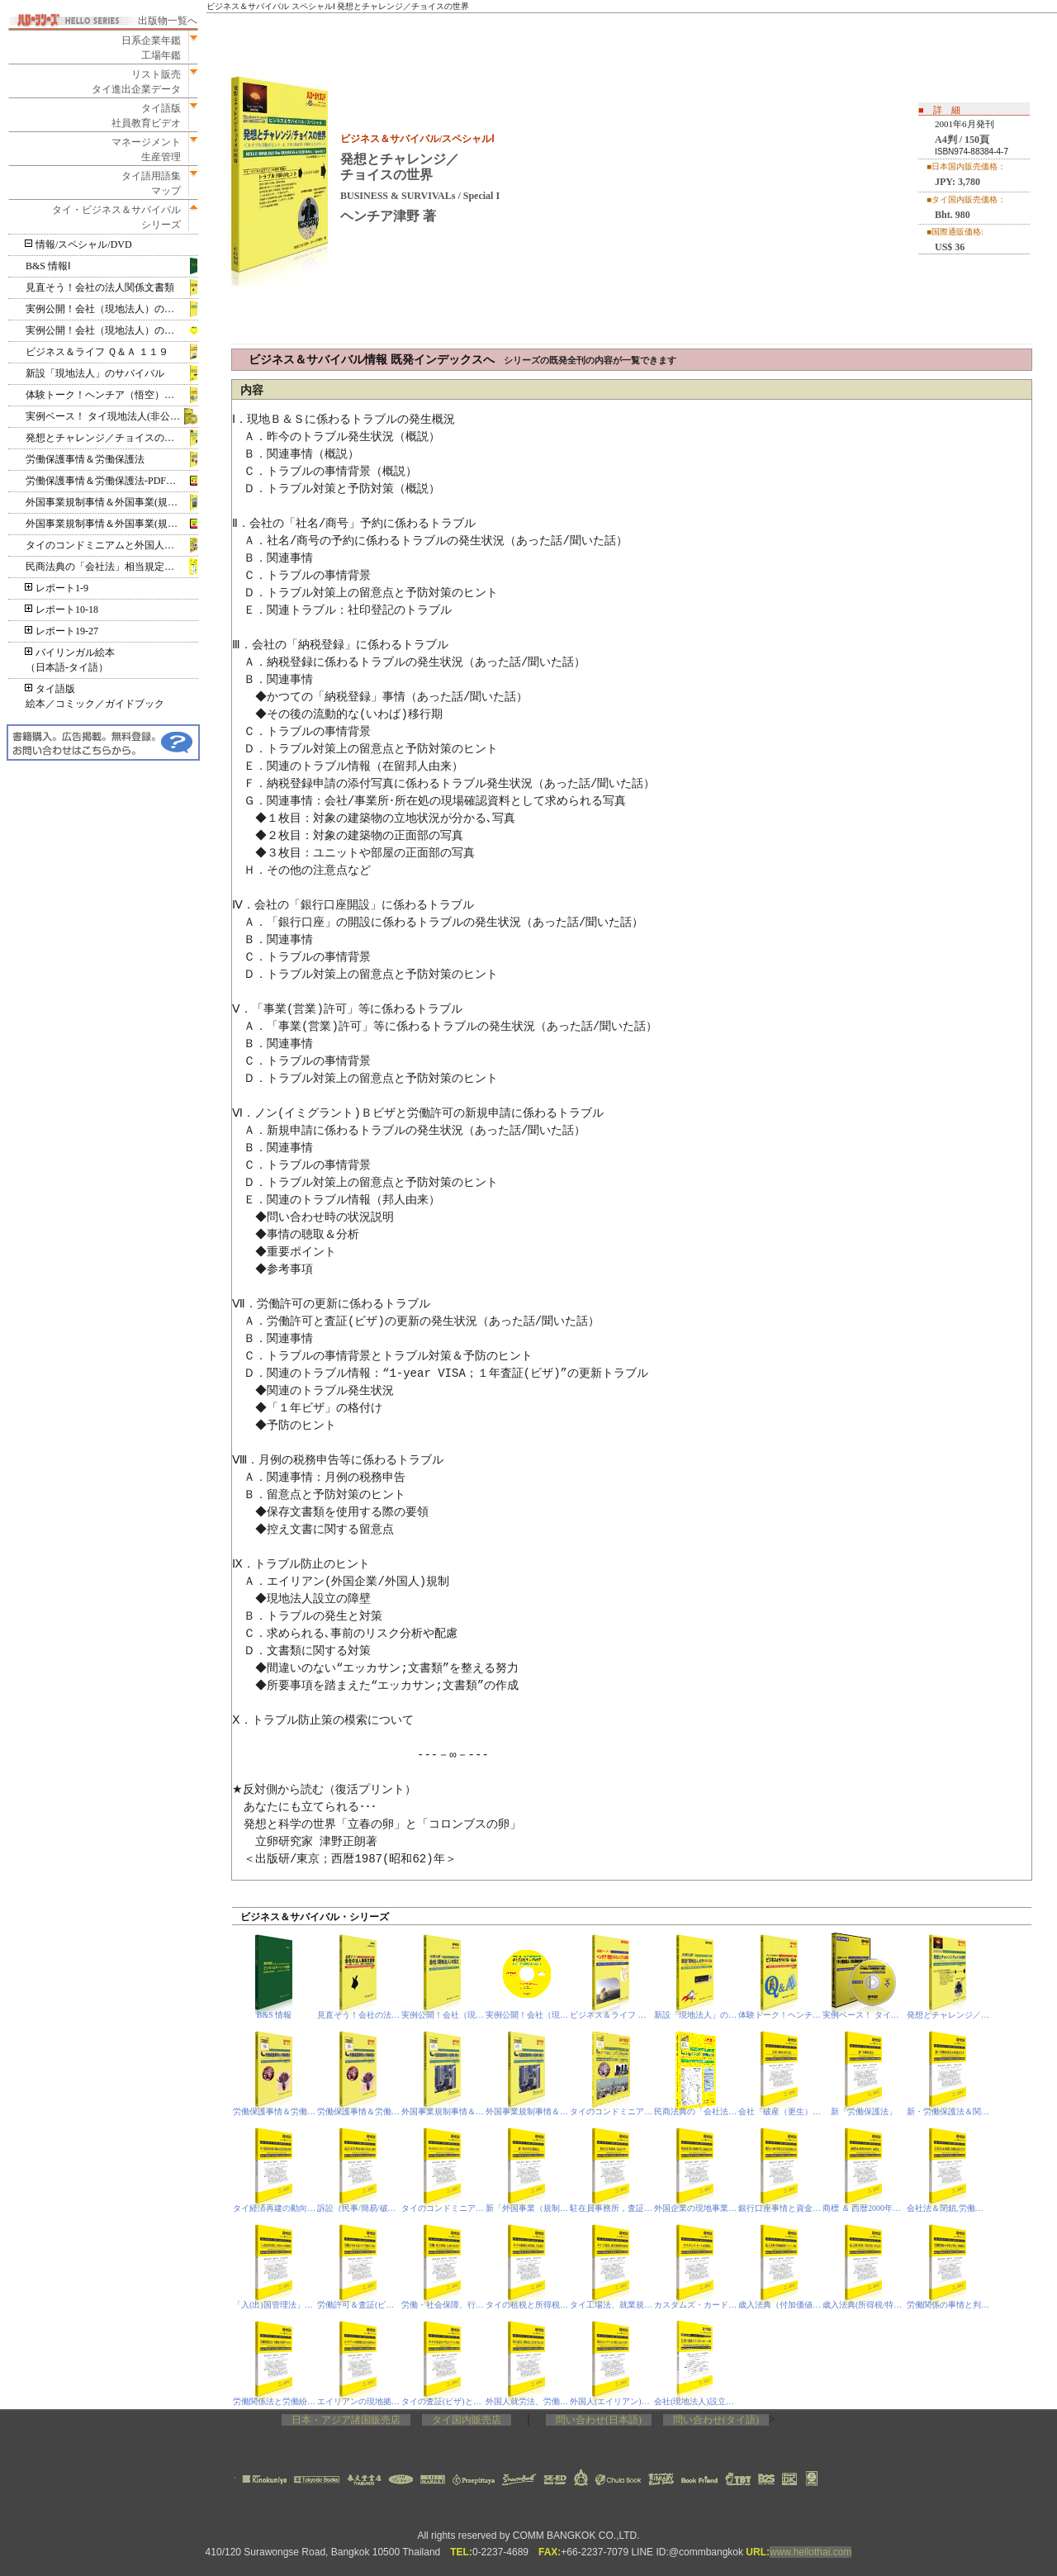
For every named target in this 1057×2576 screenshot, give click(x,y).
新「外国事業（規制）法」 (527, 2208)
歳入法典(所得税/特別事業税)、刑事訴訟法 (864, 2304)
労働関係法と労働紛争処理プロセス (274, 2401)
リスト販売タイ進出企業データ (136, 82)
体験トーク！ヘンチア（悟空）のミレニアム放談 (112, 395)
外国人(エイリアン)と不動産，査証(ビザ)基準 (611, 2401)
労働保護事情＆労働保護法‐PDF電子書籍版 (112, 480)
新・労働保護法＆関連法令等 (948, 2111)
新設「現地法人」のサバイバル (95, 373)
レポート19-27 (62, 631)
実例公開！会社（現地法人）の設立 (105, 309)
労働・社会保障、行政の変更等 (443, 2304)
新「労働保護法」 (864, 2111)
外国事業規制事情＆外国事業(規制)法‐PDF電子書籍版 (112, 523)
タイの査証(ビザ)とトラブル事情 (443, 2401)
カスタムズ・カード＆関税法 (695, 2304)
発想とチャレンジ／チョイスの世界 (105, 438)
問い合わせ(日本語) (599, 2420)
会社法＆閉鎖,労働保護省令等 (948, 2208)
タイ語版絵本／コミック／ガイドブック (95, 696)
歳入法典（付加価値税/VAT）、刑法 (780, 2304)
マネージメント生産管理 (141, 149)
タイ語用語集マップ (146, 183)
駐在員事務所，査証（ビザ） (611, 2208)
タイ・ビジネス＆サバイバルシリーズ (111, 217)
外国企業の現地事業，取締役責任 (695, 2208)
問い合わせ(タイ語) (716, 2420)
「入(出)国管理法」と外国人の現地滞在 (274, 2304)
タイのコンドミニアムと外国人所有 (105, 545)
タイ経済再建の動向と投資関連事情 (274, 2208)
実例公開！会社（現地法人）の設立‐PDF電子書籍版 (112, 330)
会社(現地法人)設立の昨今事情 (695, 2401)
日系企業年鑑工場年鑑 (146, 48)
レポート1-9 (57, 588)
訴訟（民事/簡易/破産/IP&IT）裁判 (359, 2208)
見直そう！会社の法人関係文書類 (100, 287)
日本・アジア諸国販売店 (346, 2420)
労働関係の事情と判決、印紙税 (948, 2304)
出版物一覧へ (167, 20)
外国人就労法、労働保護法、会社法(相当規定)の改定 (527, 2401)
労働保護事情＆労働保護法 (85, 459)
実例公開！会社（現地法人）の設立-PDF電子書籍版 (527, 2014)
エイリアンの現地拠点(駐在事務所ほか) (359, 2401)
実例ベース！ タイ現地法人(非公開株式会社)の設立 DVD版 (112, 416)
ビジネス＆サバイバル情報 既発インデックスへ (462, 359)
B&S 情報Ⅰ (48, 266)
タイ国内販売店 (466, 2420)
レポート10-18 (62, 609)
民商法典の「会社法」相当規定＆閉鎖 (110, 566)
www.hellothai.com (810, 2552)
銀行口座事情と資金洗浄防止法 (780, 2208)
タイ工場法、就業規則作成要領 (611, 2304)
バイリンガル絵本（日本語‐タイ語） (70, 660)
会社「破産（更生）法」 (780, 2111)
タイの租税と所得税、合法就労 (527, 2304)
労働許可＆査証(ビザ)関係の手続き (359, 2304)
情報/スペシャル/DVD (79, 244)
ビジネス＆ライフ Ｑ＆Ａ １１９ (97, 352)
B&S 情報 (274, 2014)
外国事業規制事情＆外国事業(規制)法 (108, 502)
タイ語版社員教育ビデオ (146, 115)
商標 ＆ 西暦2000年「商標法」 (864, 2208)
